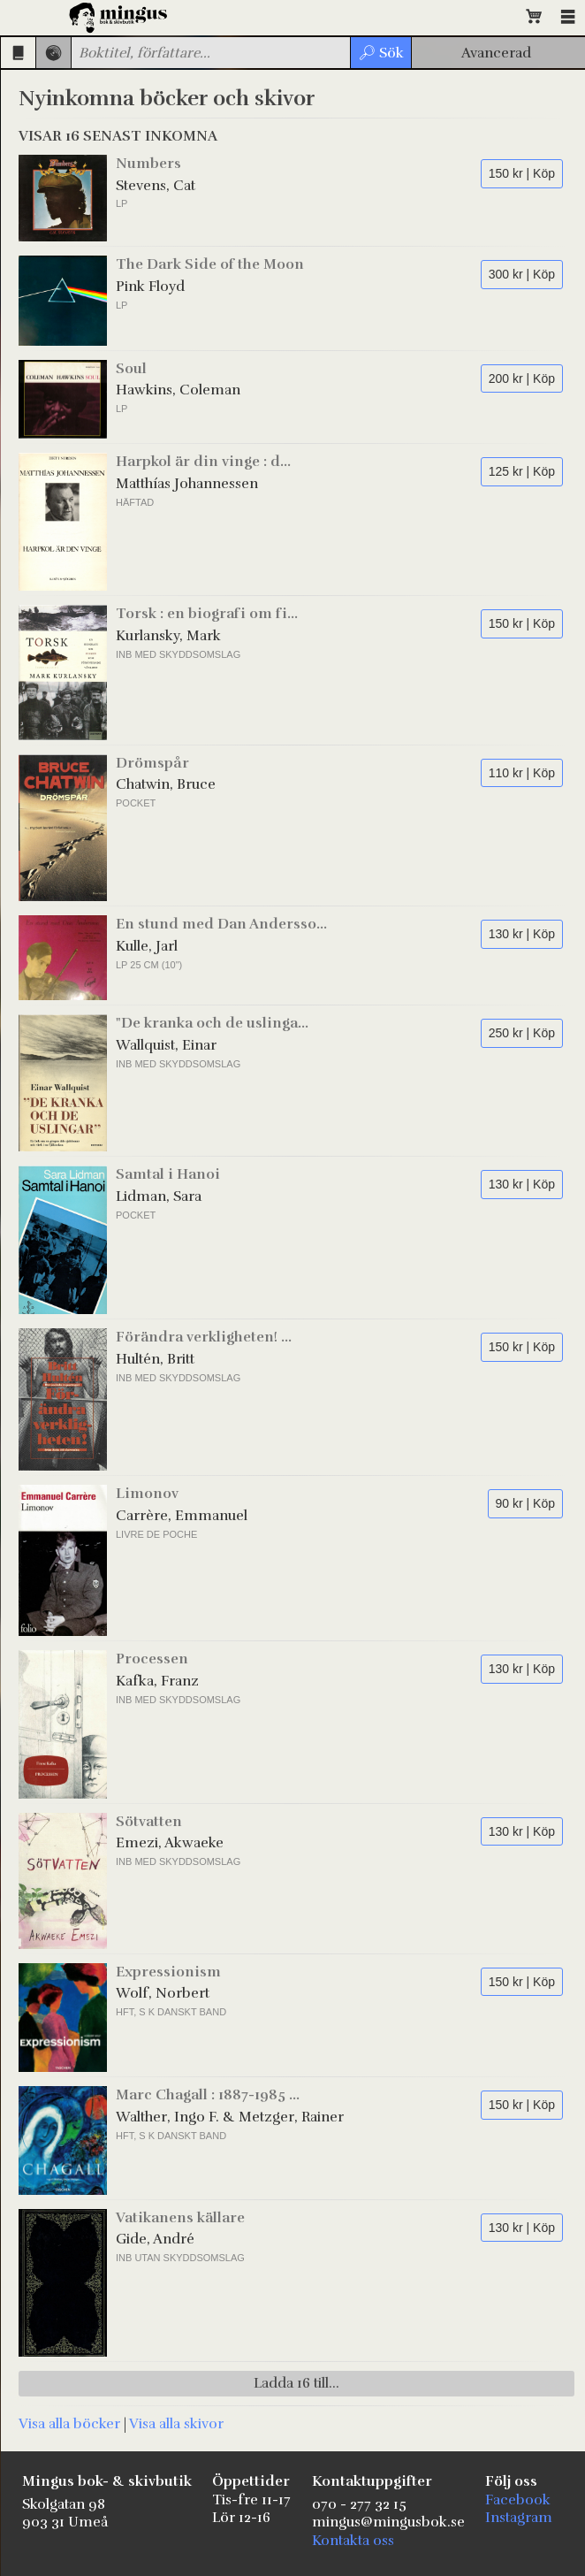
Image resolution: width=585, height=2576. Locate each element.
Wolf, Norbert (162, 1993)
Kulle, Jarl (147, 946)
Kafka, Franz (157, 1681)
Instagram (518, 2517)
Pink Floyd (150, 286)
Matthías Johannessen (187, 484)
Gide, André (155, 2239)
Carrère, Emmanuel (181, 1516)
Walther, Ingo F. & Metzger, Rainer (230, 2117)
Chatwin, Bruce (166, 784)
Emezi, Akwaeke (170, 1843)
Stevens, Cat (155, 186)
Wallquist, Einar (166, 1045)
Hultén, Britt (155, 1359)
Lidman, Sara (158, 1196)
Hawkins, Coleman (178, 390)
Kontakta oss (353, 2540)
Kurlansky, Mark (168, 636)
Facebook (518, 2500)
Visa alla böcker (69, 2424)
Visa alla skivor (176, 2424)
